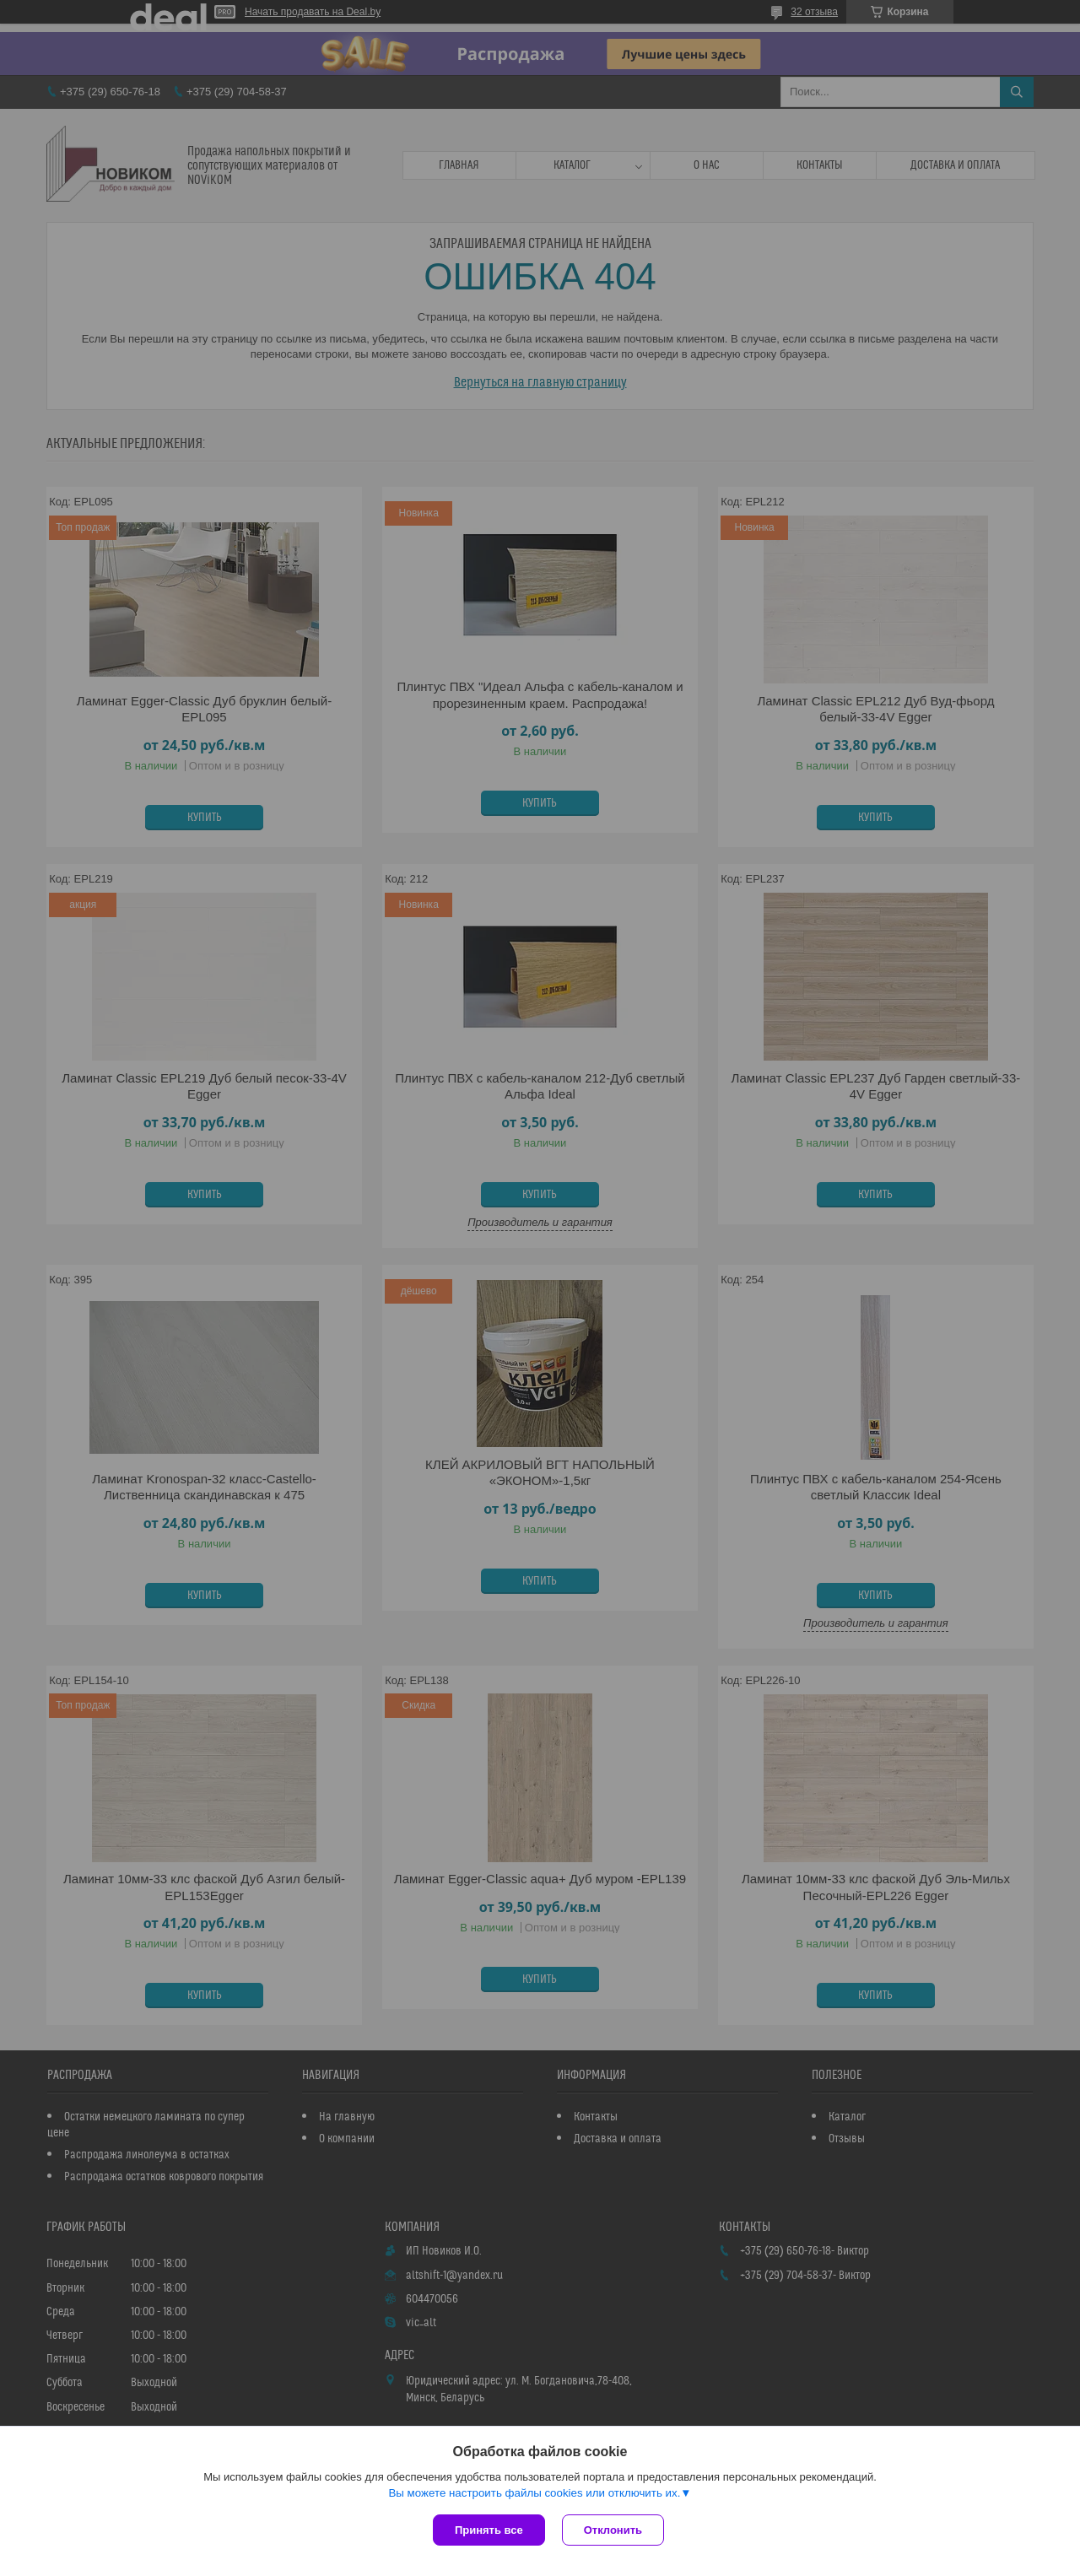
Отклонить (613, 2530)
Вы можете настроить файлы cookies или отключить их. (534, 2493)
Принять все (489, 2530)
